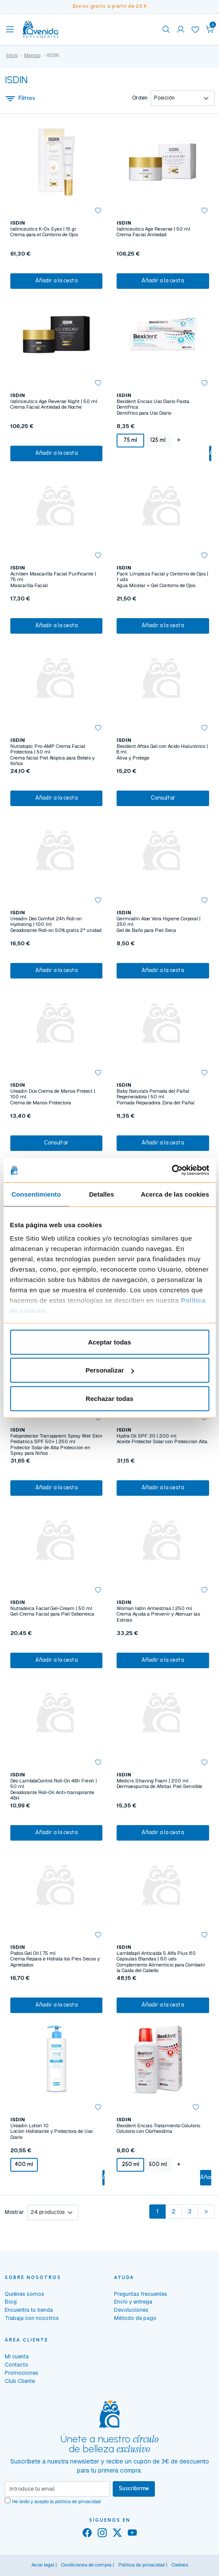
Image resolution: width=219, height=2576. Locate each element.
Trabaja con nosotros (32, 2318)
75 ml (130, 440)
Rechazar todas (109, 1398)
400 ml (24, 2164)
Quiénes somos (24, 2294)
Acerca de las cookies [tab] (175, 1193)
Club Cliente (20, 2381)
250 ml (130, 2164)
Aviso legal (42, 2565)
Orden (140, 97)
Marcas (32, 55)
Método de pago (135, 2318)
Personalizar (110, 1370)
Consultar (163, 797)
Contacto (16, 2364)
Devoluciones (131, 2309)
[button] (210, 29)
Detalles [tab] (101, 1193)
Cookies (180, 2565)
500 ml (158, 2164)
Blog (11, 2301)
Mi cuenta (17, 2356)
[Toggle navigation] (10, 29)
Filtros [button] (20, 98)
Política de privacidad (141, 2565)
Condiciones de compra (86, 2565)
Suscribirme (134, 2488)
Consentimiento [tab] (36, 1193)
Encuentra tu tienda (29, 2309)
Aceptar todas (109, 1341)
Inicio (12, 55)
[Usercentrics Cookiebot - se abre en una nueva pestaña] (171, 1170)
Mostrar (14, 2212)
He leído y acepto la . (57, 2501)
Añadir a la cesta (56, 280)
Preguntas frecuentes (140, 2294)
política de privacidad (78, 2501)
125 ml (158, 440)
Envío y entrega (133, 2301)
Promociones (21, 2372)
